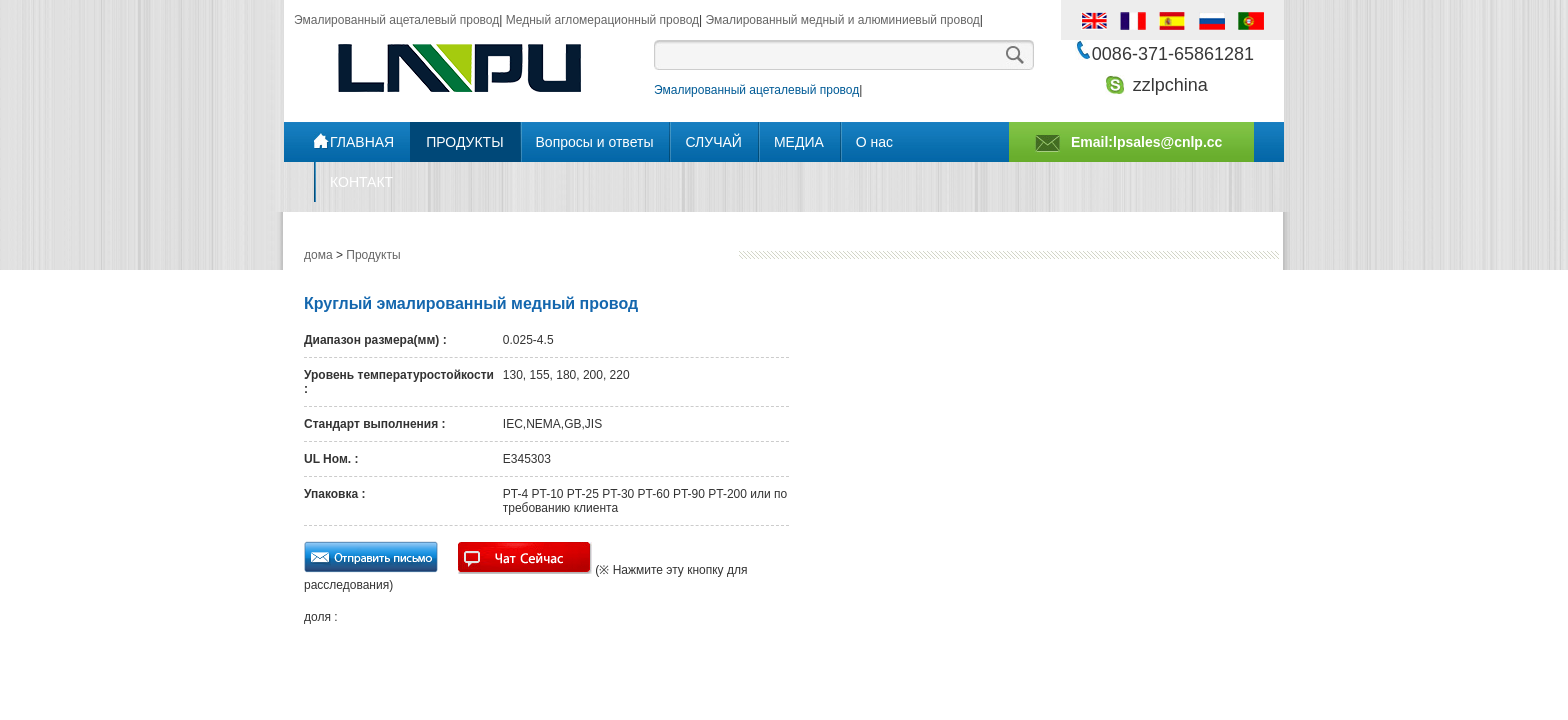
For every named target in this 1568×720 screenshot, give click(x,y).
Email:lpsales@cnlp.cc (1146, 142)
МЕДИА (799, 142)
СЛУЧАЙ (713, 142)
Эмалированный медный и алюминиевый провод (843, 20)
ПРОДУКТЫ (464, 142)
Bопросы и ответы (595, 142)
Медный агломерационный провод (602, 20)
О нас (874, 142)
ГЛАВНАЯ (362, 142)
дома (318, 255)
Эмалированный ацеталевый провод (396, 20)
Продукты (373, 255)
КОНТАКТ (361, 182)
